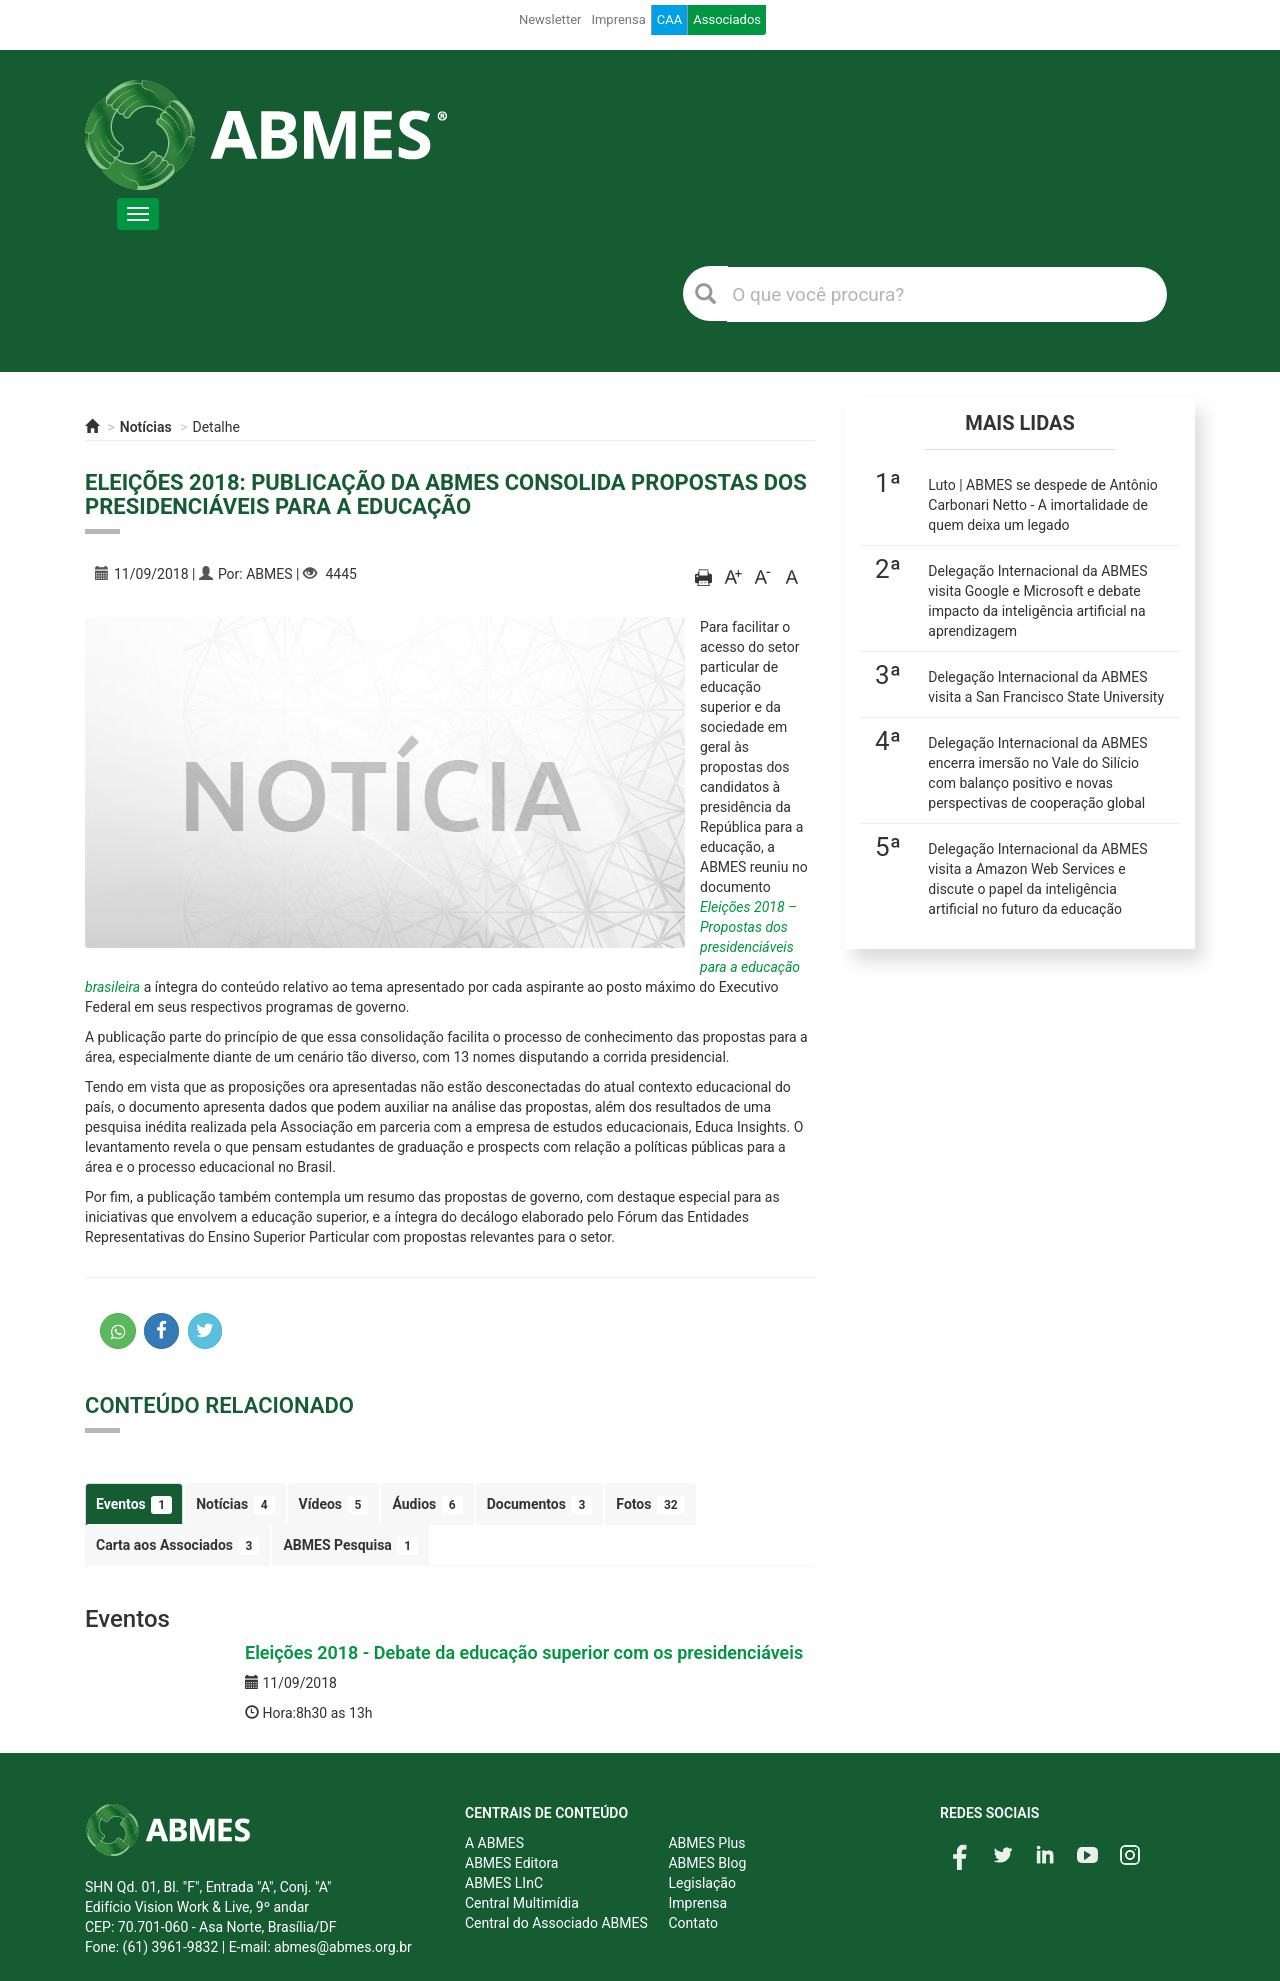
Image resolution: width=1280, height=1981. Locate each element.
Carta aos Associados (177, 1546)
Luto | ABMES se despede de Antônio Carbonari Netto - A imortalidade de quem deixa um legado (1043, 505)
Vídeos (334, 1505)
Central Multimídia (522, 1903)
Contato (692, 1923)
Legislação (701, 1883)
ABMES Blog (707, 1863)
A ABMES (494, 1843)
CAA (669, 19)
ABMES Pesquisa (350, 1546)
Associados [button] (727, 19)
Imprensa (618, 19)
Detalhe (216, 427)
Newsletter (550, 19)
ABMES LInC (504, 1883)
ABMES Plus (706, 1843)
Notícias (146, 427)
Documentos (540, 1505)
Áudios (427, 1505)
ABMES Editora (511, 1863)
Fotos (650, 1505)
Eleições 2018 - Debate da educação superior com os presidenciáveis (524, 1652)
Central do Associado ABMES (556, 1923)
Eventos (134, 1505)
